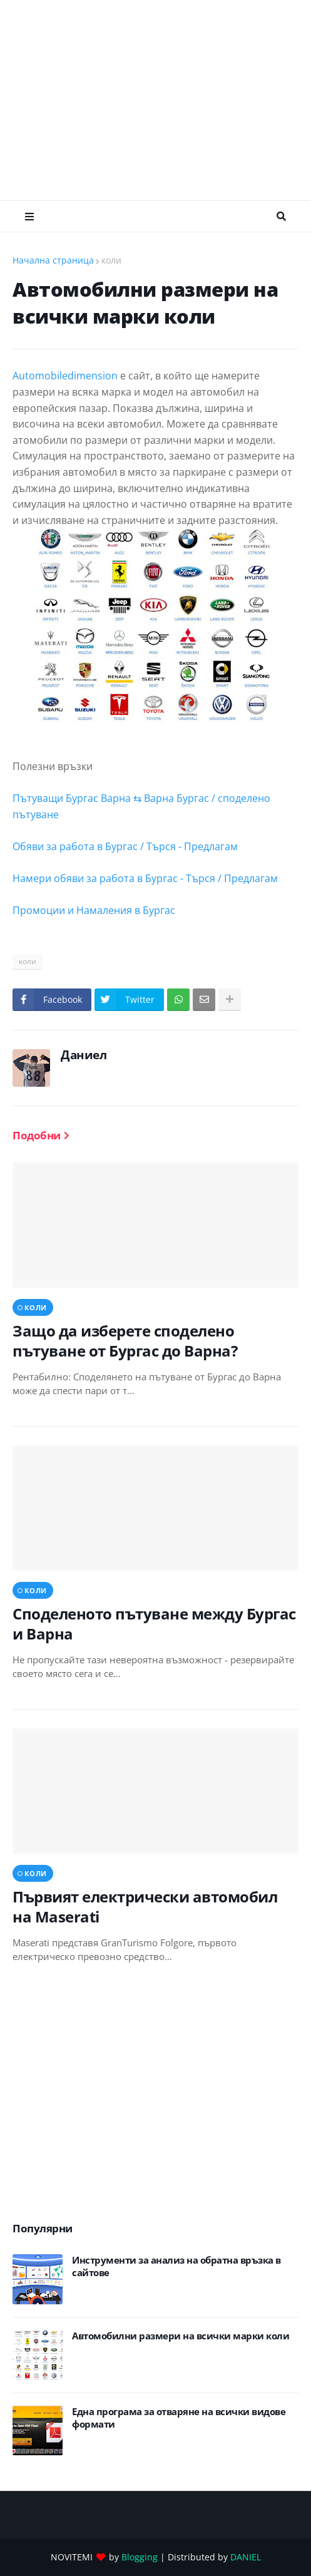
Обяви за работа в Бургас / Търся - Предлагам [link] (125, 846)
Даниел (83, 1055)
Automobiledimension (65, 375)
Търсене (281, 216)
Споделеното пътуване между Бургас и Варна (154, 1623)
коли (111, 260)
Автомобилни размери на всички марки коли (180, 2336)
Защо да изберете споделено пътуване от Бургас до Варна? (125, 1340)
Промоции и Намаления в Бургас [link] (94, 910)
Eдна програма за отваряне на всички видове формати (178, 2418)
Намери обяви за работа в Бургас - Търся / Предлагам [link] (145, 878)
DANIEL (245, 2557)
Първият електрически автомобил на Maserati (145, 1906)
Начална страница (53, 260)
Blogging (139, 2557)
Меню (29, 216)
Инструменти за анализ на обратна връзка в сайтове (176, 2266)
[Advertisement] (162, 100)
